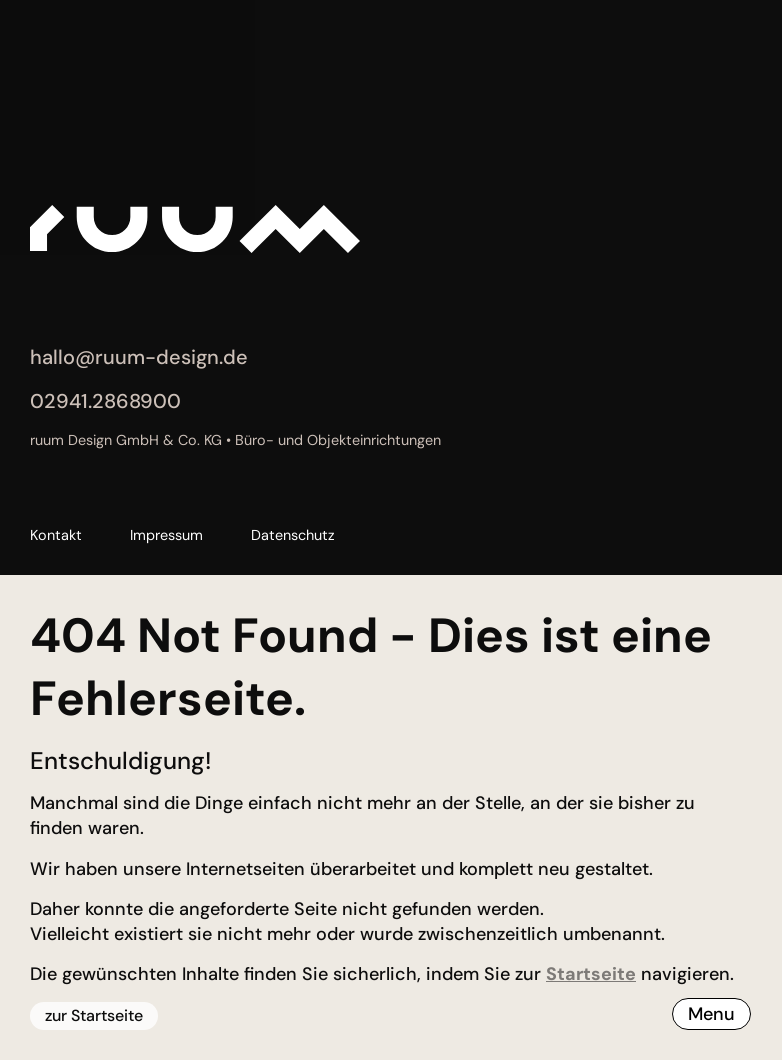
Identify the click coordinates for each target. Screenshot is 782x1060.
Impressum (166, 535)
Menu (711, 1014)
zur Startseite (94, 1015)
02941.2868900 (105, 401)
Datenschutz (293, 535)
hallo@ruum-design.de (139, 357)
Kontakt (56, 535)
